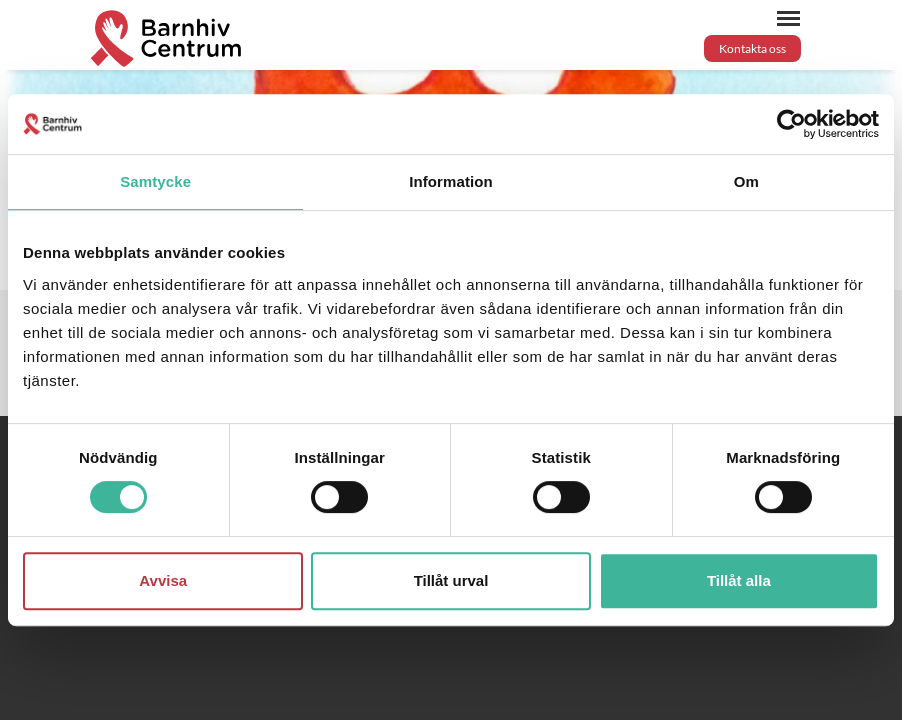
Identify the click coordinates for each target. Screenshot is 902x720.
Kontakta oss (752, 48)
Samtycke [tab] (155, 181)
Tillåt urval (451, 580)
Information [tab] (451, 181)
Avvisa (163, 580)
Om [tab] (746, 181)
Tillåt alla (739, 580)
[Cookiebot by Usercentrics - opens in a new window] (791, 124)
